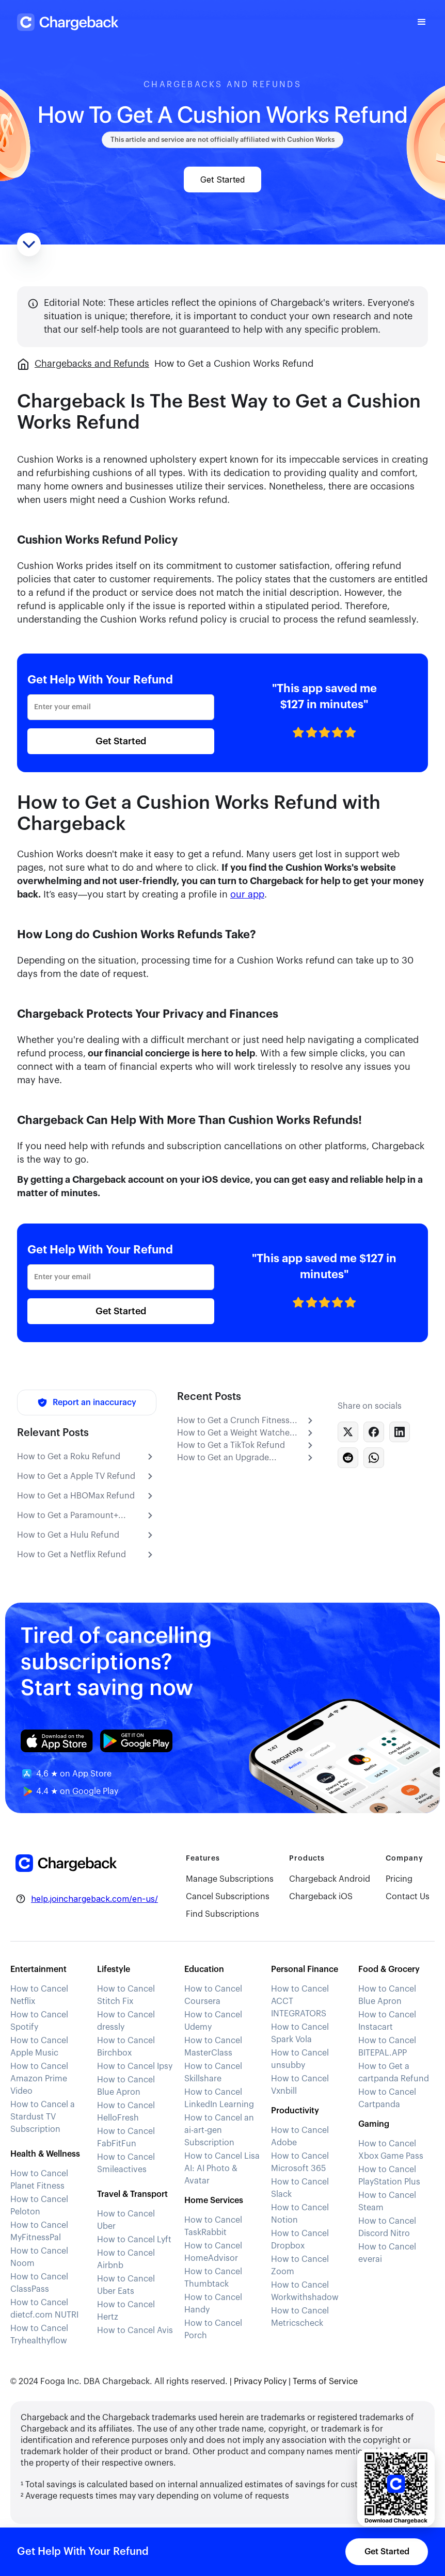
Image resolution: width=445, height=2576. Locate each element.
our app (247, 894)
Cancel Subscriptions (227, 1897)
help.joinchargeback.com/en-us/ (94, 1899)
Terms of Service (325, 2381)
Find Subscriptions (222, 1914)
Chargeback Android (329, 1879)
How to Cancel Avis (135, 2330)
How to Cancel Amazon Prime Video (39, 2078)
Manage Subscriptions (230, 1879)
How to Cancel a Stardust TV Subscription (42, 2116)
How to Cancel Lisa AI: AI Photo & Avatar (222, 2168)
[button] (421, 22)
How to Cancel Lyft (134, 2240)
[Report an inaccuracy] (86, 1402)
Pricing (399, 1879)
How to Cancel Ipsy (134, 2066)
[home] (68, 22)
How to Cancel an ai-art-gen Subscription (219, 2130)
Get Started (222, 179)
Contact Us (408, 1897)
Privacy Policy (260, 2381)
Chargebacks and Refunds (92, 363)
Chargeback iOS (321, 1897)
